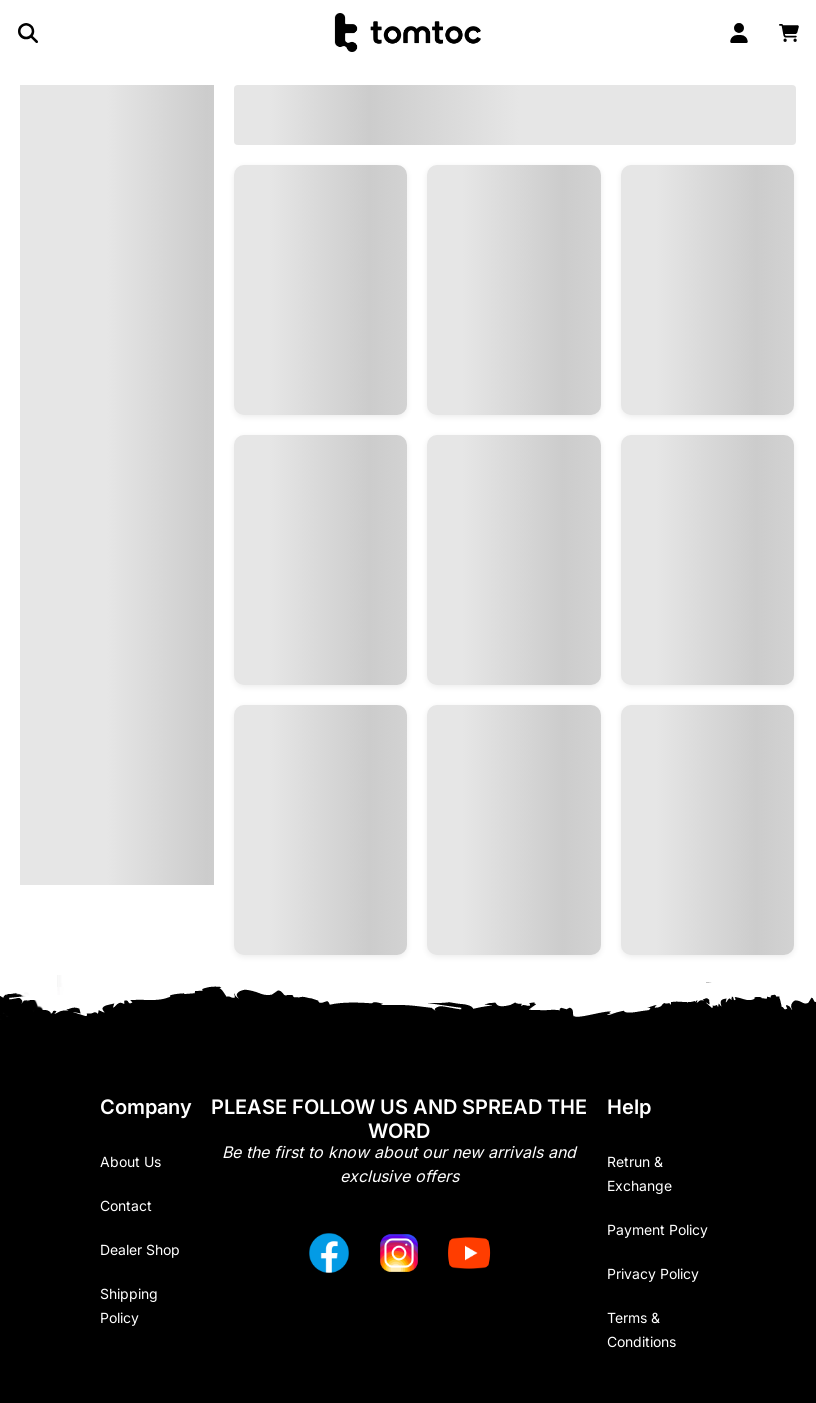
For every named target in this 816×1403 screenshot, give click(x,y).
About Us (130, 1161)
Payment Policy (657, 1229)
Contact (126, 1205)
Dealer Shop (140, 1249)
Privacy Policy (653, 1273)
